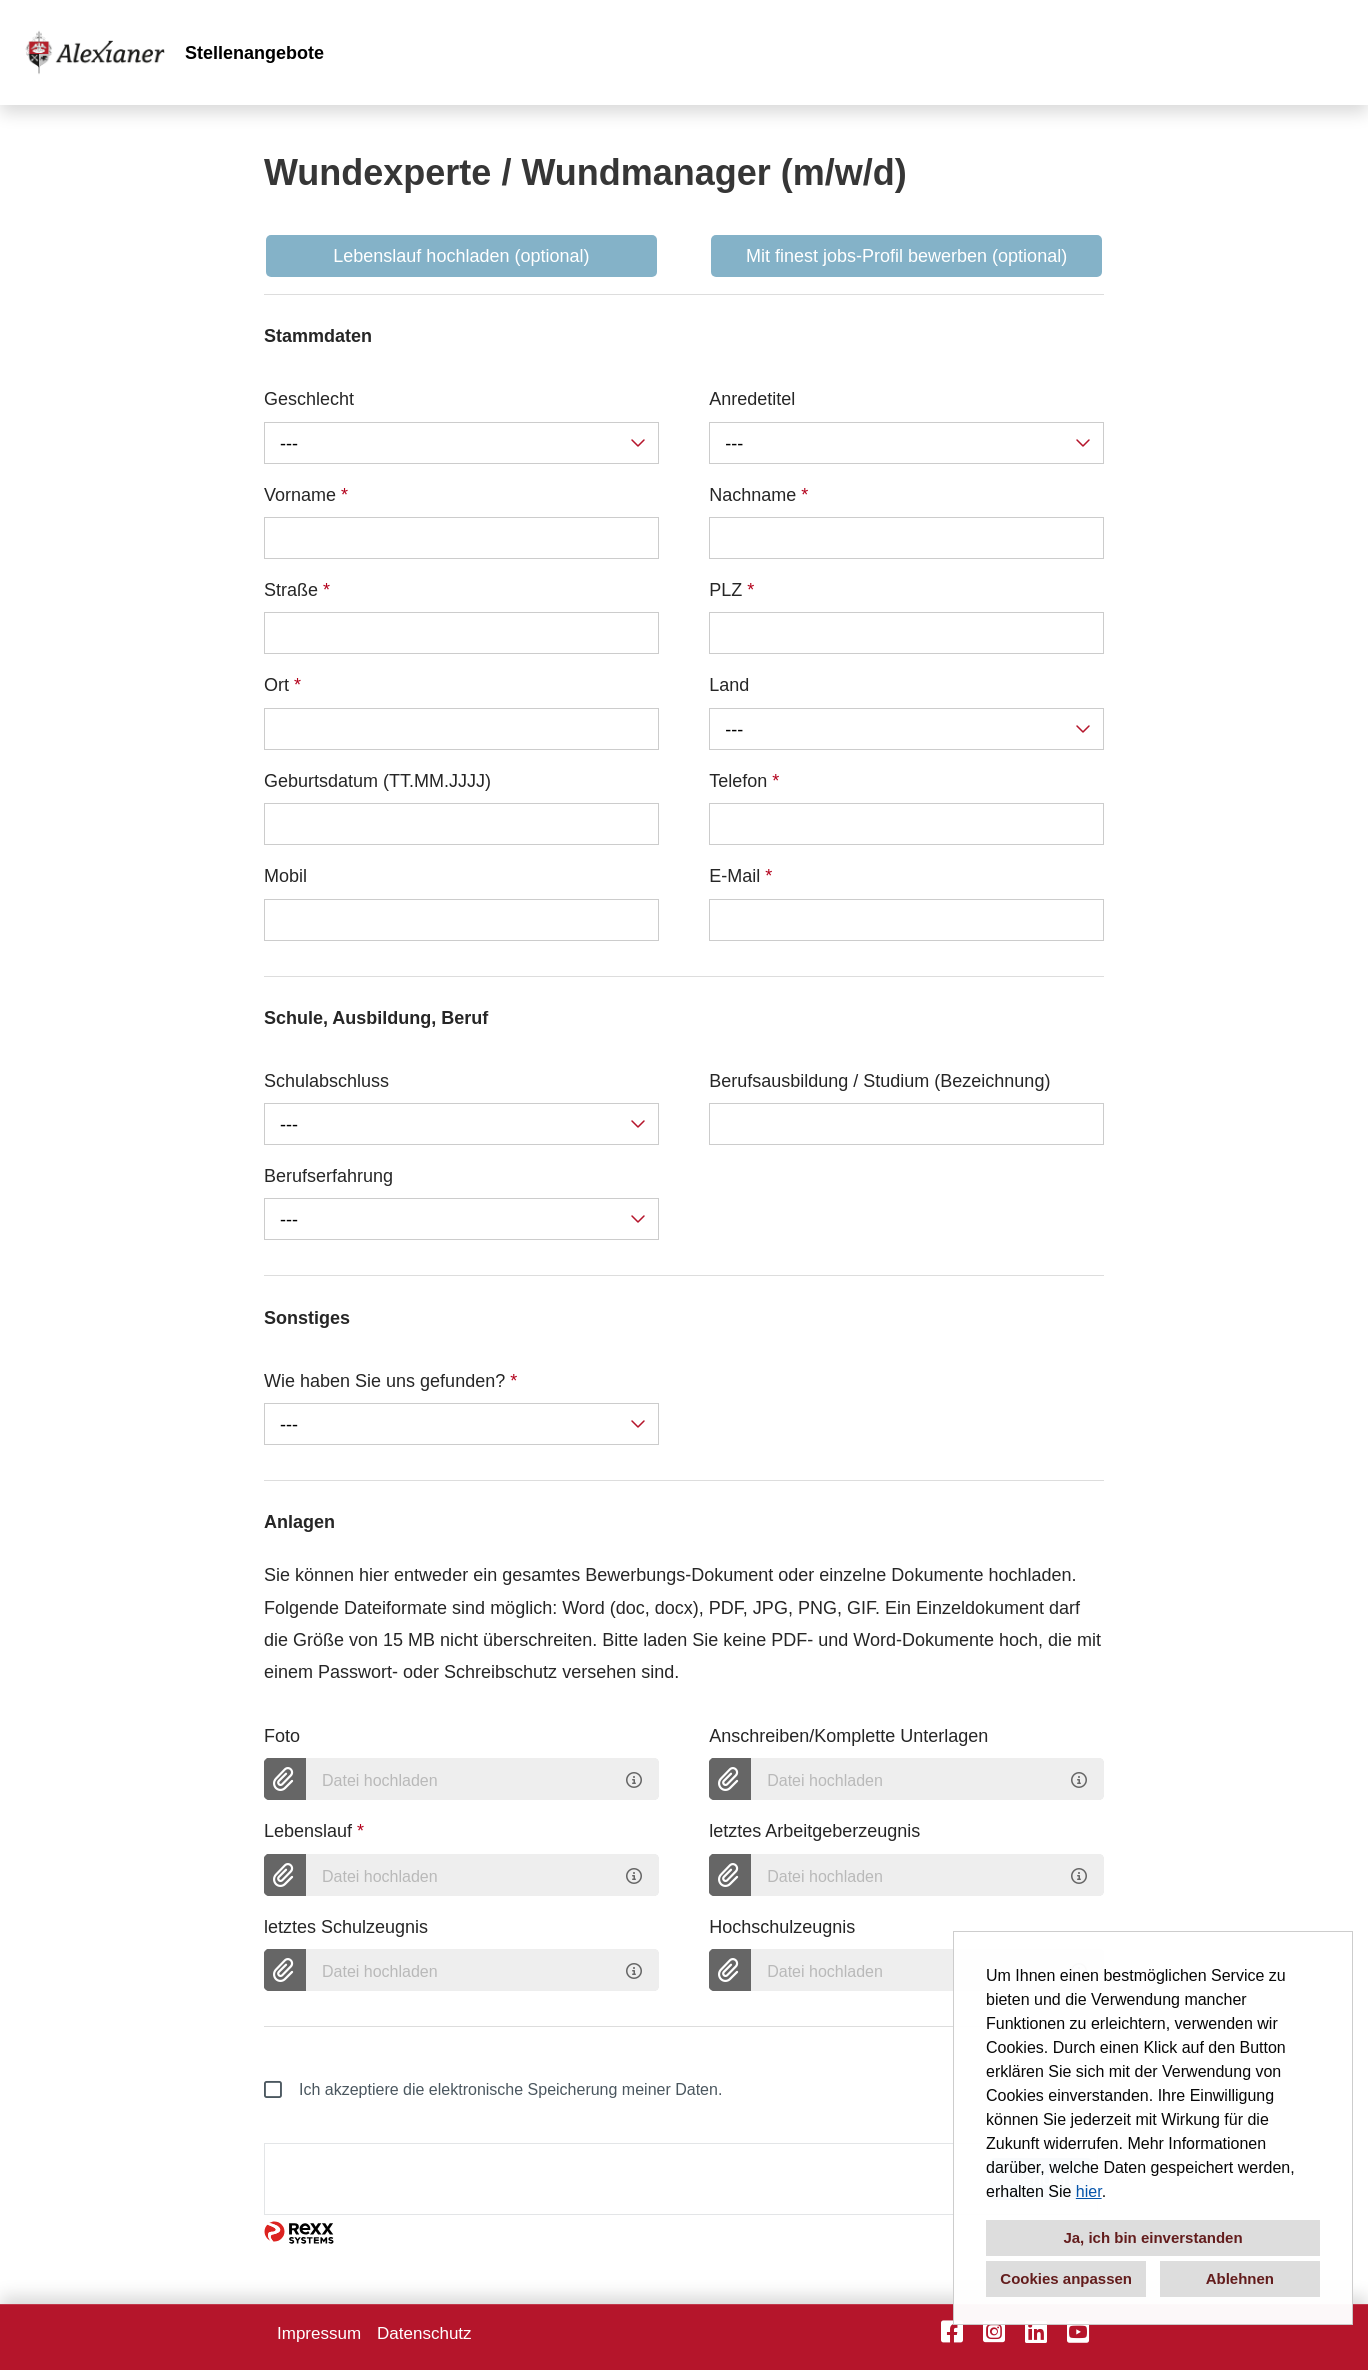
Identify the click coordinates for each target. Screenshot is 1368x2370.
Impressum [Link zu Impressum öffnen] (319, 2333)
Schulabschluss (326, 1081)
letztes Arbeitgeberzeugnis (814, 1831)
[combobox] (461, 443)
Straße (297, 590)
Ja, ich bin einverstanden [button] (1152, 2237)
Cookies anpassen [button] (1066, 2278)
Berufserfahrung (328, 1176)
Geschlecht (309, 399)
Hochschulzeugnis (782, 1927)
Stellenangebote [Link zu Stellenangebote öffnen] (254, 53)
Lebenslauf (314, 1831)
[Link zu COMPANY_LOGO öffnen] (95, 52)
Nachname (758, 495)
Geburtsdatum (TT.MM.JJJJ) (377, 781)
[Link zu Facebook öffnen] (952, 2332)
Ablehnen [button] (1240, 2278)
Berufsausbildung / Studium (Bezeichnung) (879, 1081)
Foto (282, 1736)
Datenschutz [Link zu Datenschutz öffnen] (424, 2333)
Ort (282, 685)
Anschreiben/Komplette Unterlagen (848, 1736)
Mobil (285, 876)
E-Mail (740, 876)
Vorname (306, 495)
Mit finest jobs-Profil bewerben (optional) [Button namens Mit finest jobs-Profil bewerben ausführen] (906, 256)
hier (1089, 2191)
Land (729, 685)
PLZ (731, 590)
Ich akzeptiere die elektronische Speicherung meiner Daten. (493, 2090)
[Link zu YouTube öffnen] (1078, 2332)
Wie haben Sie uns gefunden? (390, 1381)
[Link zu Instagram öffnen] (994, 2332)
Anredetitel (752, 399)
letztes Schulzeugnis (346, 1927)
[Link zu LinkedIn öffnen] (1036, 2332)
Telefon (744, 781)
